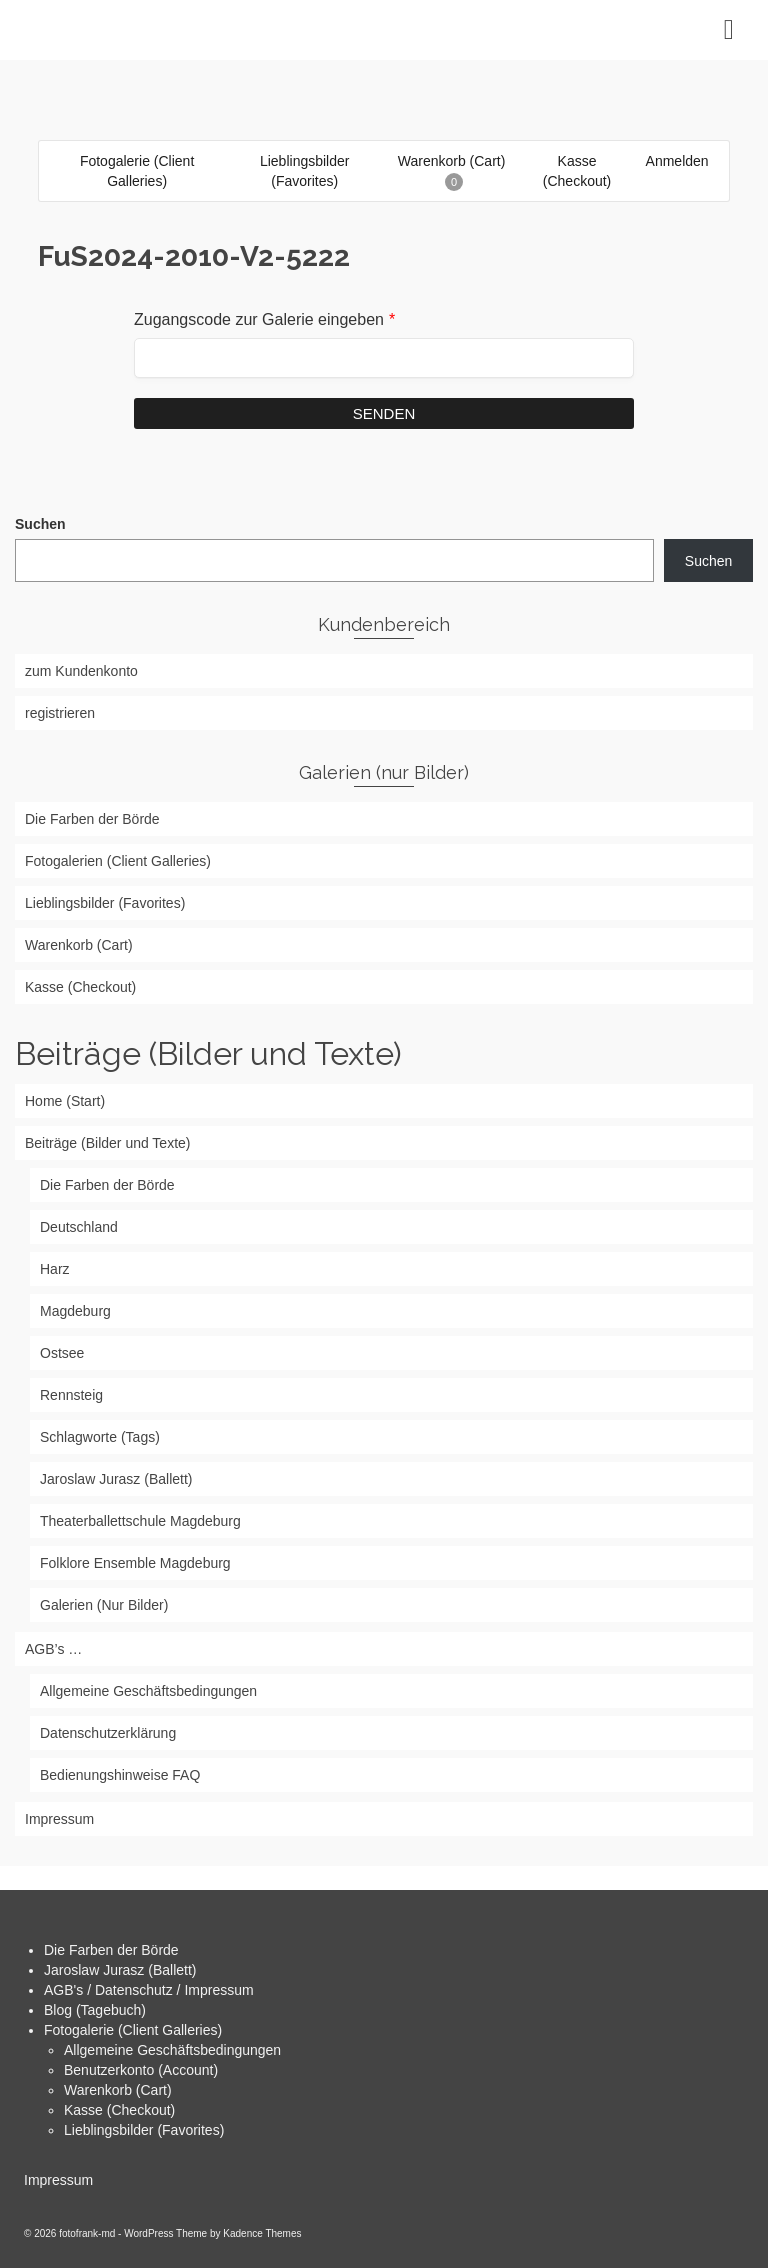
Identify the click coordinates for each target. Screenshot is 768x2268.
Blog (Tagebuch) (95, 2010)
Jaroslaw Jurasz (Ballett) (120, 1970)
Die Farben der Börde (111, 1950)
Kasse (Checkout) (119, 2110)
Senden (384, 413)
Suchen (40, 524)
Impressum (58, 2180)
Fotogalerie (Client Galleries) (133, 2030)
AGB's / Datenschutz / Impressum (149, 1990)
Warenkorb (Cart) (118, 2090)
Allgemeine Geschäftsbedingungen (172, 2050)
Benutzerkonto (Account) (141, 2070)
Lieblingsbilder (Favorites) (144, 2130)
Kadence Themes (262, 2233)
